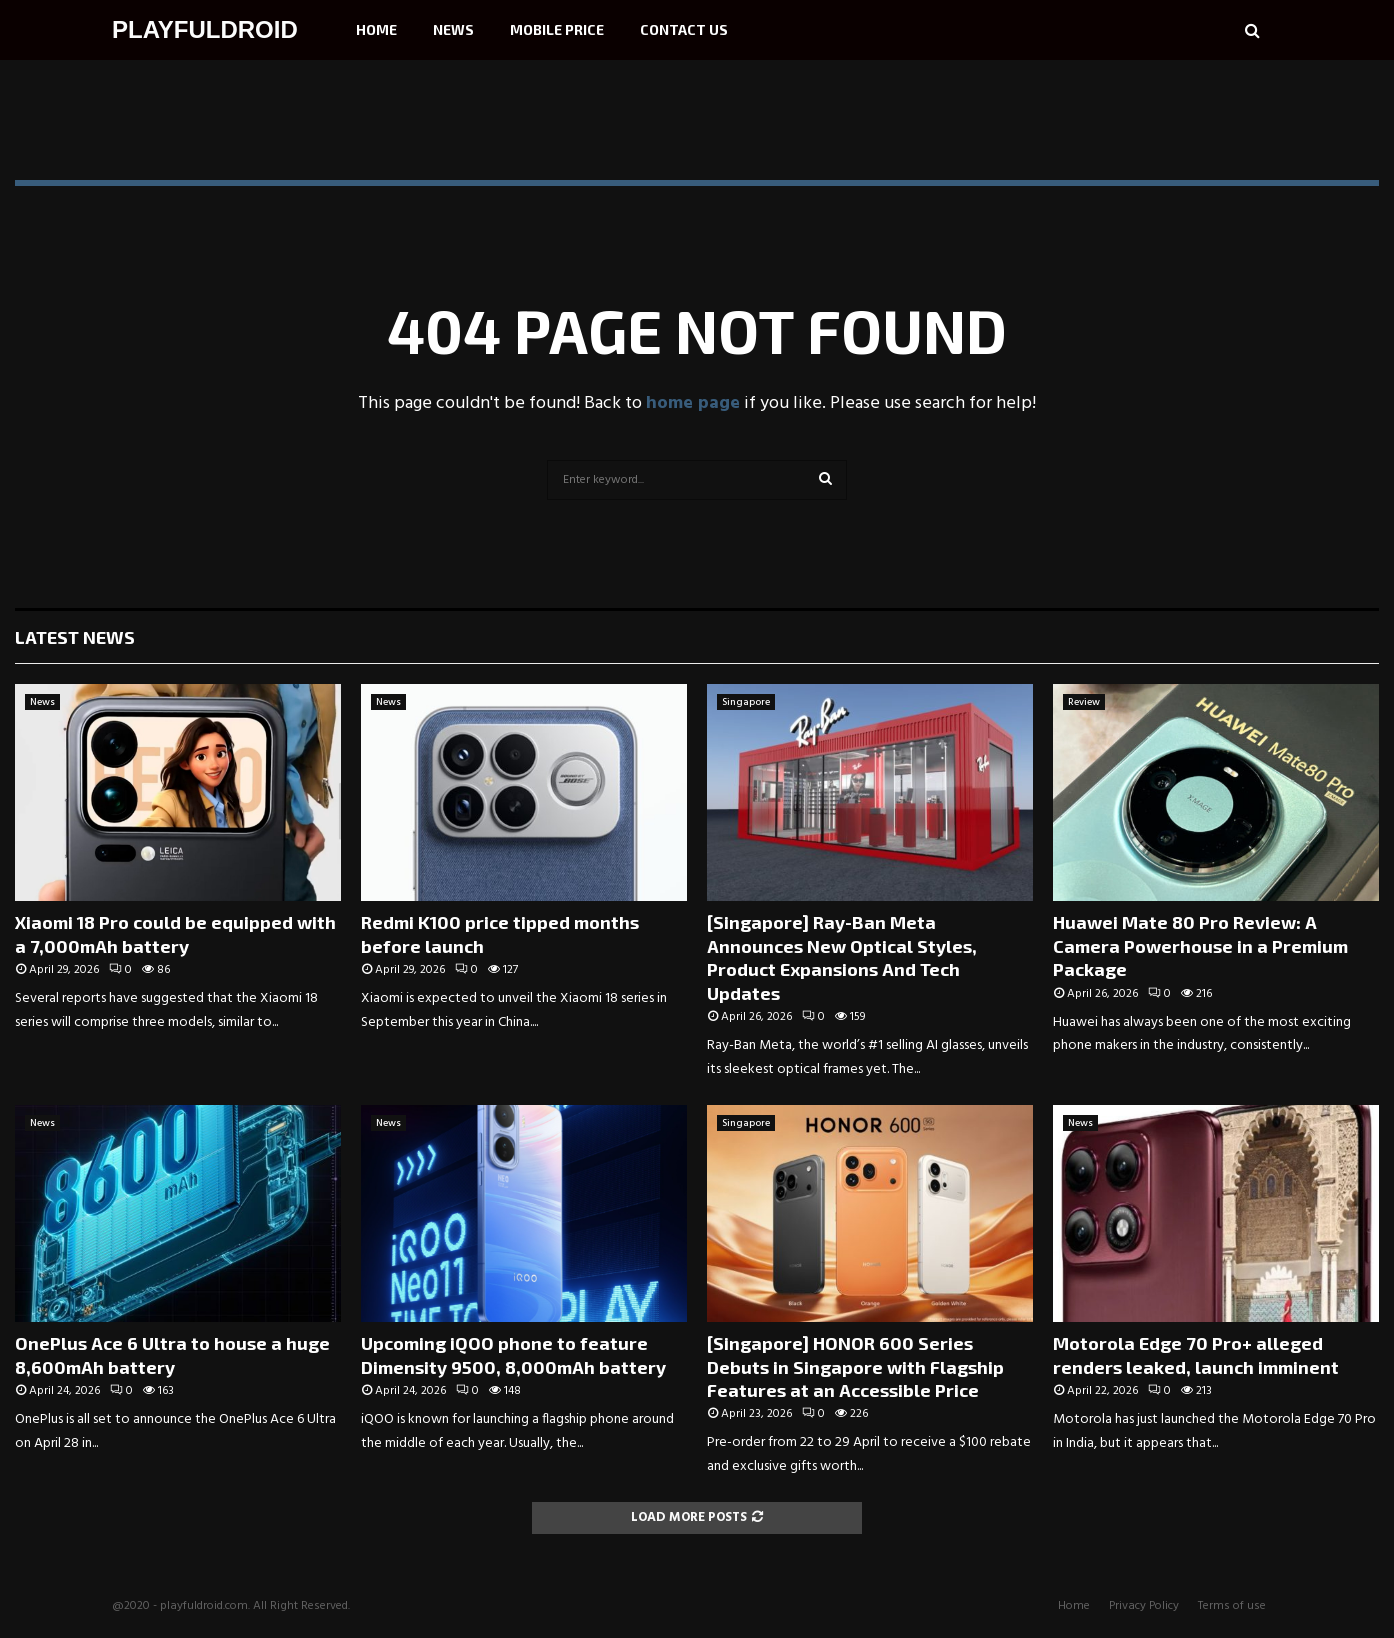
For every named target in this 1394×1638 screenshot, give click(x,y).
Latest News (75, 637)
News (453, 29)
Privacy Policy (1144, 1606)
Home (376, 29)
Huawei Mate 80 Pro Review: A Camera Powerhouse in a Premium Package (1200, 945)
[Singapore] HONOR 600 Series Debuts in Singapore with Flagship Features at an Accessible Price (855, 1366)
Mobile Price (557, 29)
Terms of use (1232, 1606)
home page (693, 403)
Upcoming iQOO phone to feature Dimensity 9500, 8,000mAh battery (513, 1354)
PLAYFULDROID (205, 29)
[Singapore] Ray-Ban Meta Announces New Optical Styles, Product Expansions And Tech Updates (842, 957)
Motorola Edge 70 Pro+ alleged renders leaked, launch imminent (1196, 1354)
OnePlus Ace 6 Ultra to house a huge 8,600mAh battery (172, 1354)
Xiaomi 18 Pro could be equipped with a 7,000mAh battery (175, 933)
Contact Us (684, 29)
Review (1084, 702)
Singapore (746, 702)
